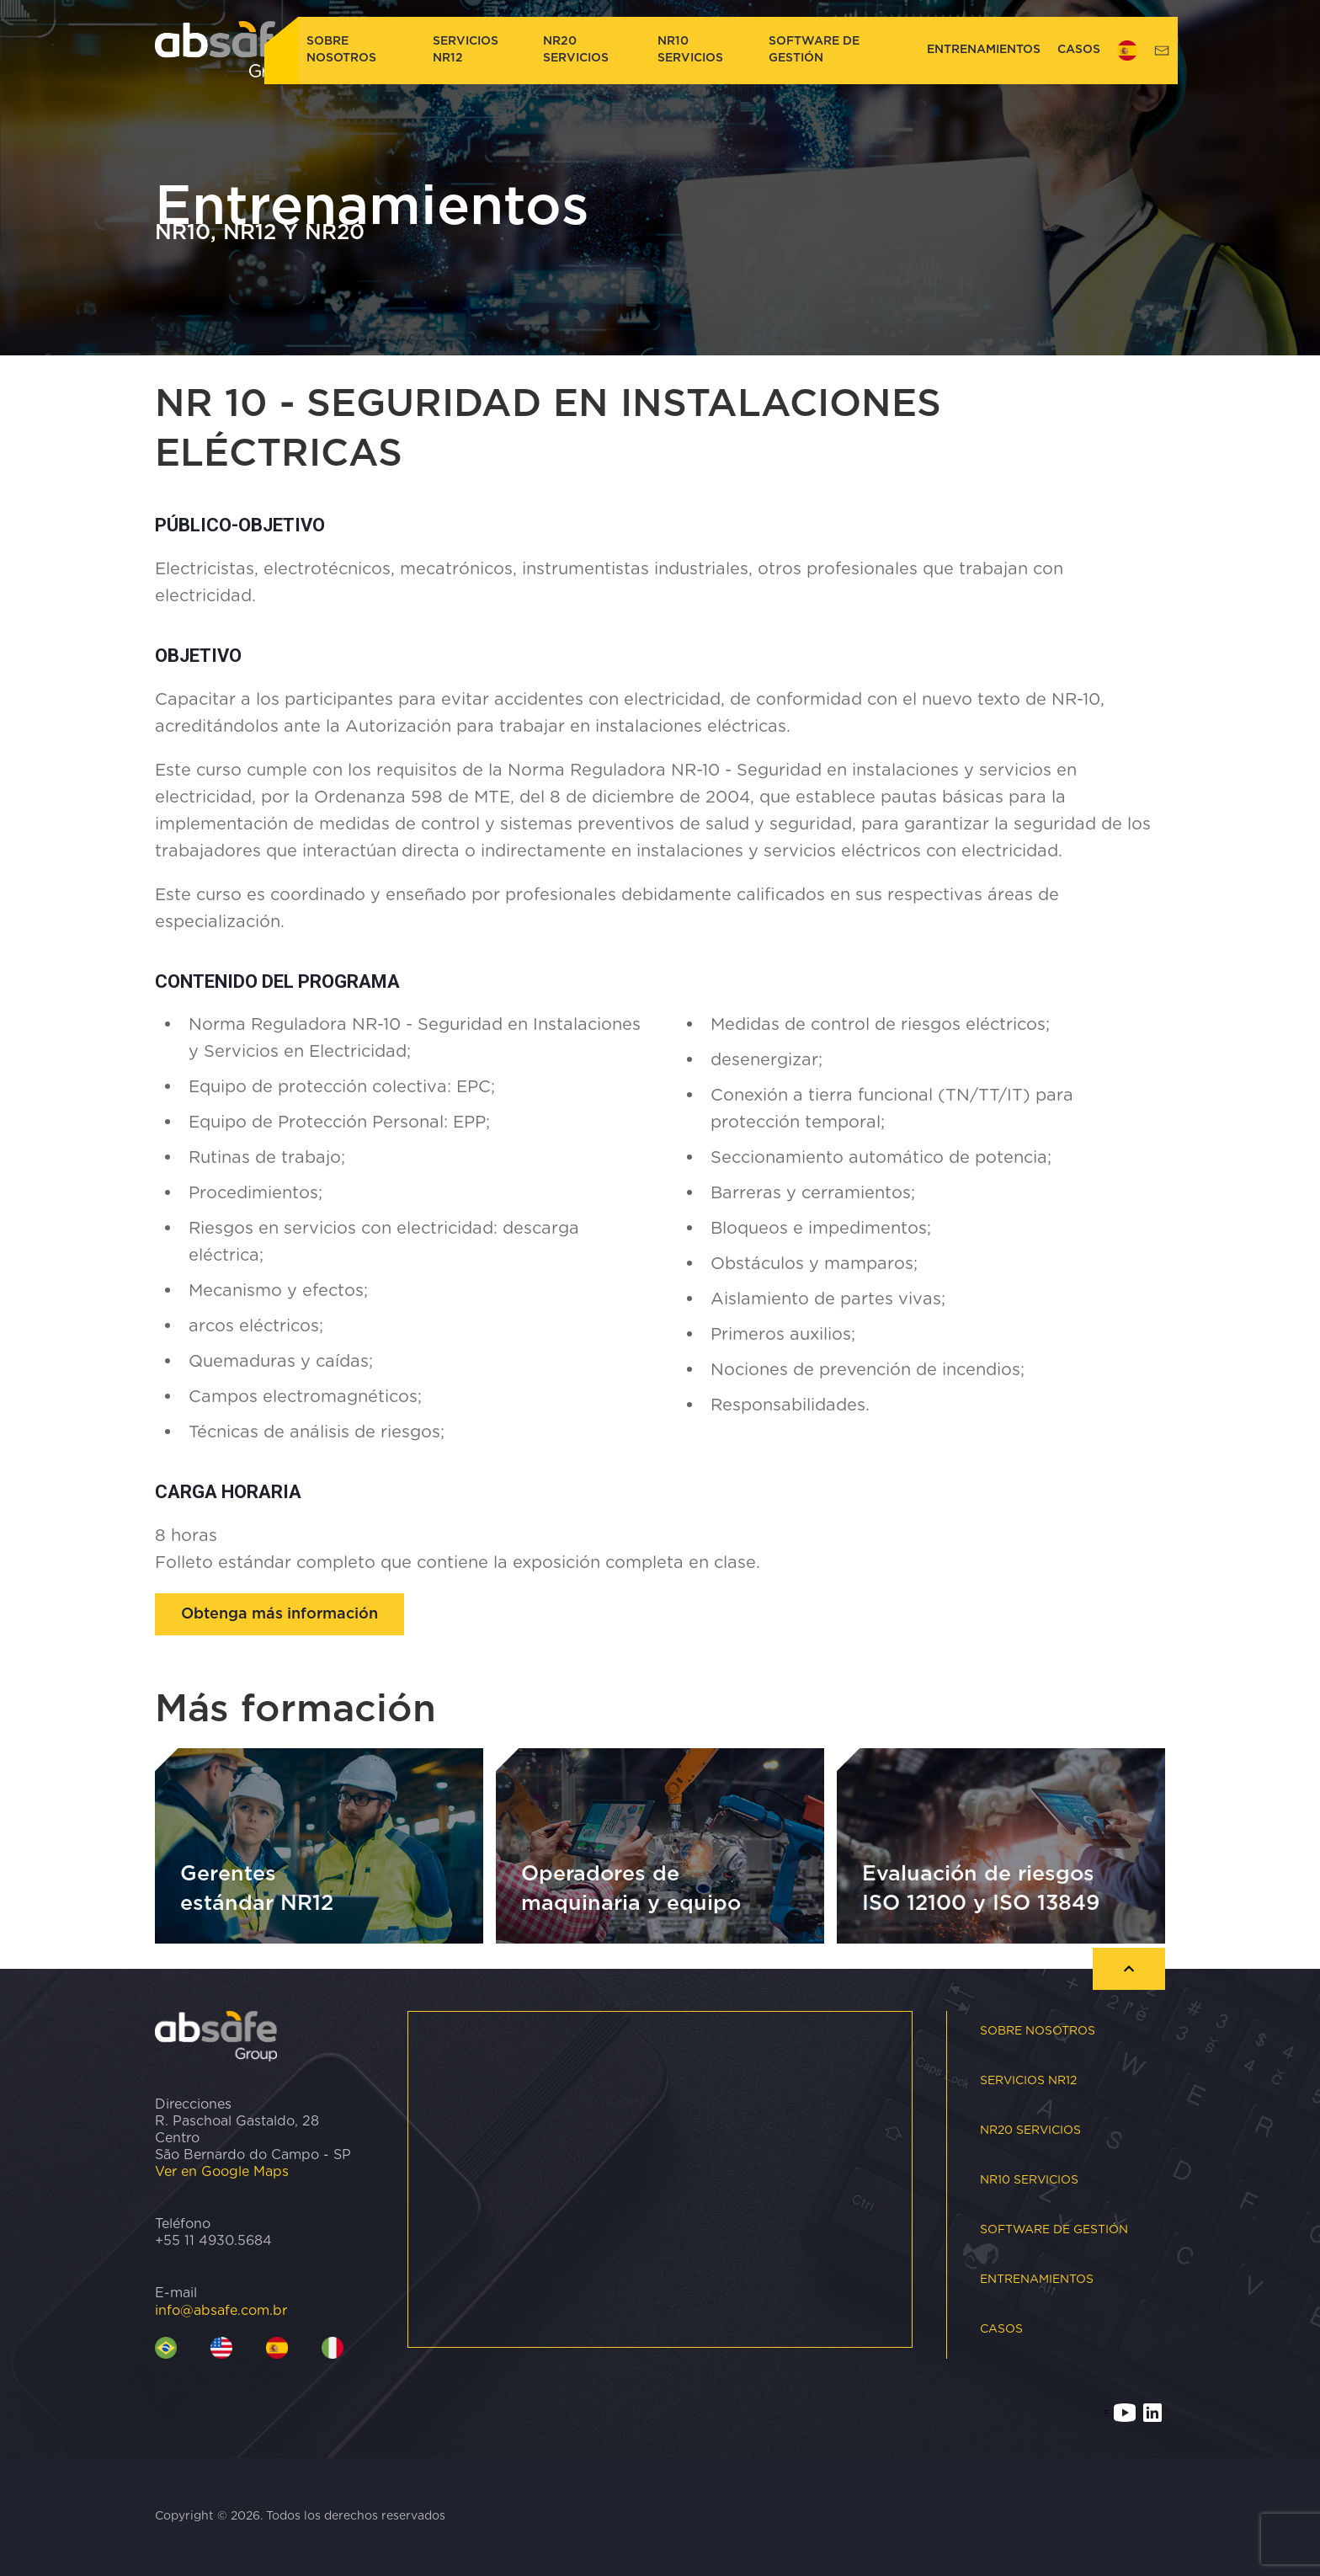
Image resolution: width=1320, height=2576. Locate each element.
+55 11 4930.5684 (213, 2241)
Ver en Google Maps (222, 2172)
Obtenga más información (279, 1614)
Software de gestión (814, 49)
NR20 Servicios (576, 49)
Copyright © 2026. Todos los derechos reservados (300, 2516)
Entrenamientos (984, 50)
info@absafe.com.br (221, 2310)
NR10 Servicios (690, 49)
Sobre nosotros (341, 49)
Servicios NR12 (465, 49)
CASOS (1078, 50)
